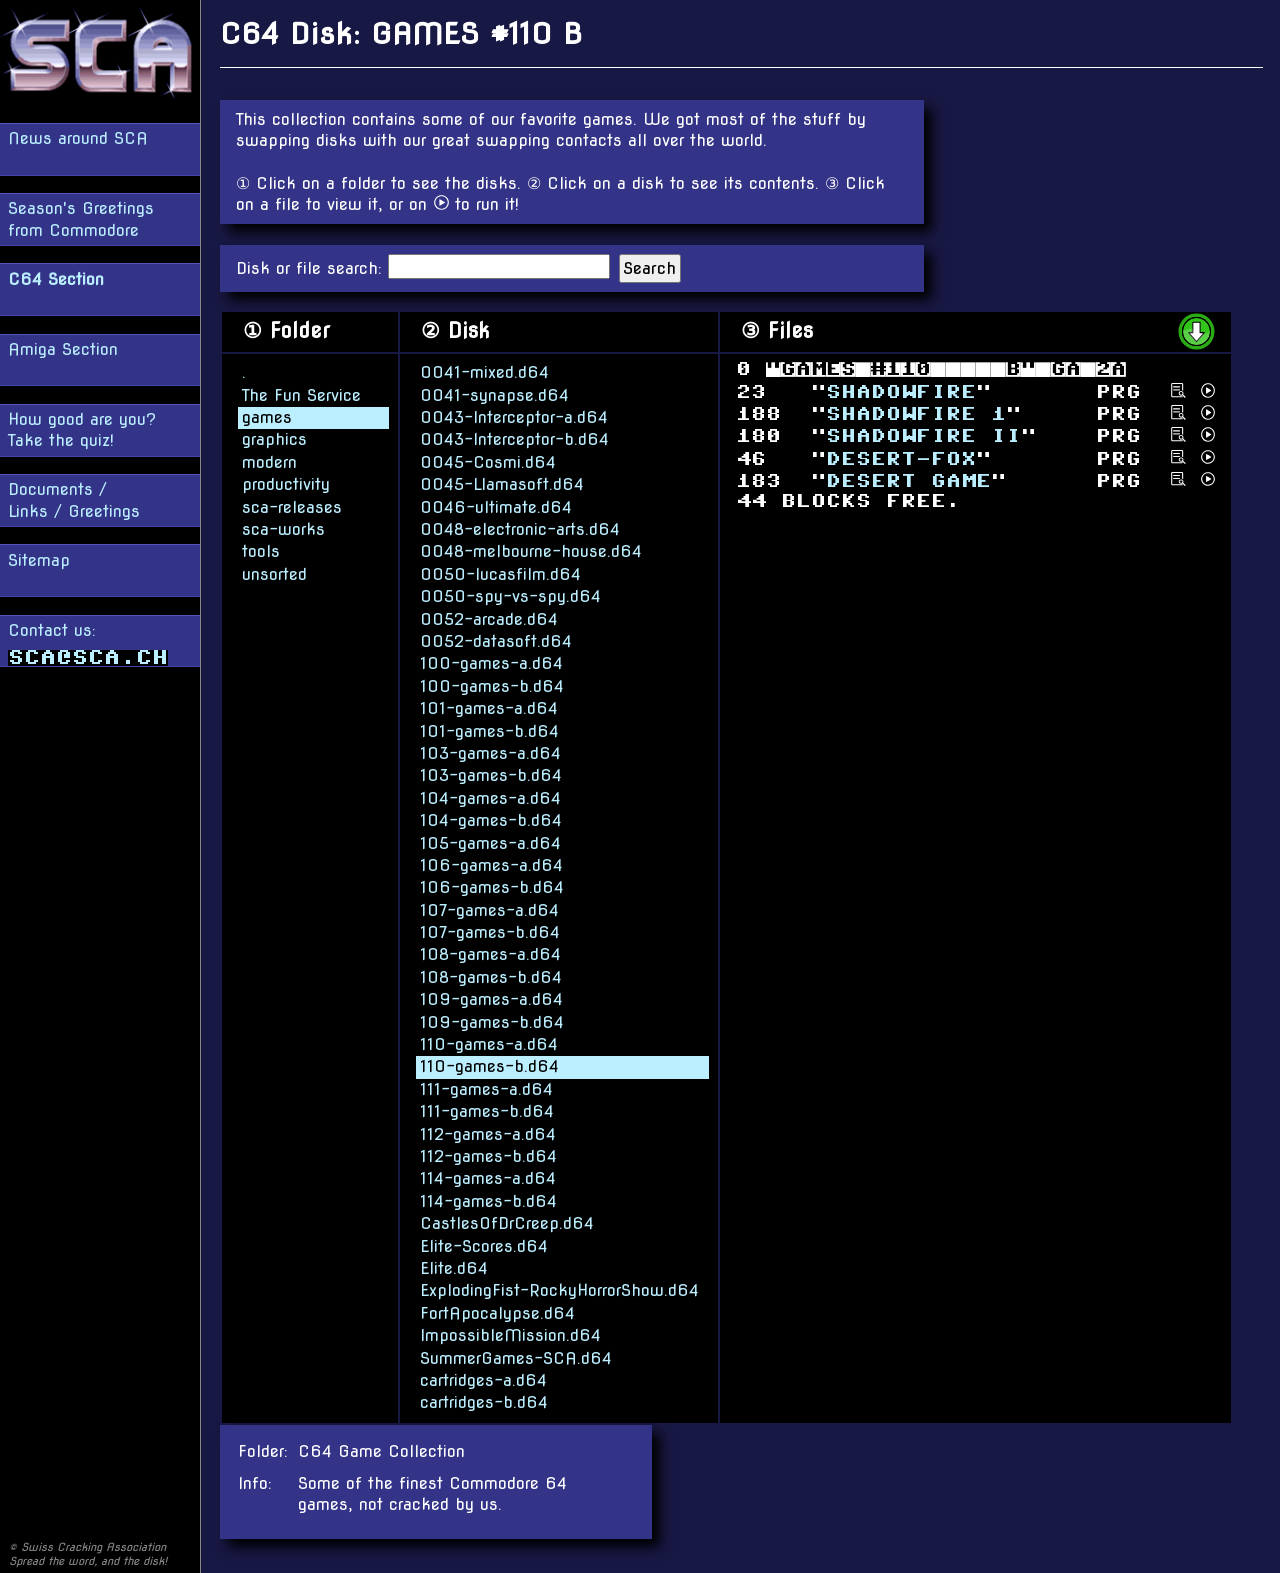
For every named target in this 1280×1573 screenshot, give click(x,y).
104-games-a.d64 (490, 797)
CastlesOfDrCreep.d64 (507, 1222)
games (267, 416)
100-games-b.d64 (492, 685)
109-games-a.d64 (491, 998)
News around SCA (78, 138)
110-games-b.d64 (489, 1065)
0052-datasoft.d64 (496, 640)
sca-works (283, 528)
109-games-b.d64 (492, 1021)
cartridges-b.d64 (484, 1401)
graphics (274, 439)
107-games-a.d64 (489, 909)
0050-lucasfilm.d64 (500, 573)
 (923, 435)
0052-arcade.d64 (489, 618)
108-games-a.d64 (490, 954)
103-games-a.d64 (490, 752)
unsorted (274, 573)
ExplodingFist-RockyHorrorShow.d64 (559, 1289)
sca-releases (292, 506)
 (901, 391)
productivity (286, 483)
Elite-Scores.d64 (484, 1245)
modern (269, 461)
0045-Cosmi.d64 (488, 461)
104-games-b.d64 (491, 819)
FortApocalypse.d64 (497, 1312)
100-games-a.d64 (491, 662)
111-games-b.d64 (487, 1110)
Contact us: (88, 643)
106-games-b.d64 (492, 886)
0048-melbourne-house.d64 (531, 550)
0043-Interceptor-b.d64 (514, 439)
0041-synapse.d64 (494, 394)
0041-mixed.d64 (484, 371)
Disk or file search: (312, 268)
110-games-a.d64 (489, 1043)
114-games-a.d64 (488, 1177)
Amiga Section (63, 349)
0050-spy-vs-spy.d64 (510, 595)
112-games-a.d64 (488, 1133)
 (901, 457)
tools (261, 550)
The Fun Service (301, 394)
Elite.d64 (454, 1267)
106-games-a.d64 (491, 864)
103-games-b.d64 (491, 774)
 (908, 480)
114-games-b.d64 (488, 1200)
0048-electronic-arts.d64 (520, 528)
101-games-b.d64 (489, 730)
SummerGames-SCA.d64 (516, 1357)
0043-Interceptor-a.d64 (514, 416)
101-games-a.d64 (489, 707)
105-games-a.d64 (490, 842)
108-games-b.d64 (491, 976)
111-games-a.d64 (486, 1088)
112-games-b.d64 (488, 1155)
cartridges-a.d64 (483, 1379)
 (916, 413)
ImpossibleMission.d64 (510, 1334)
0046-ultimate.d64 (496, 506)
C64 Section (56, 279)
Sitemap (39, 560)
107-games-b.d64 (490, 931)
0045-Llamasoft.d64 (502, 483)
